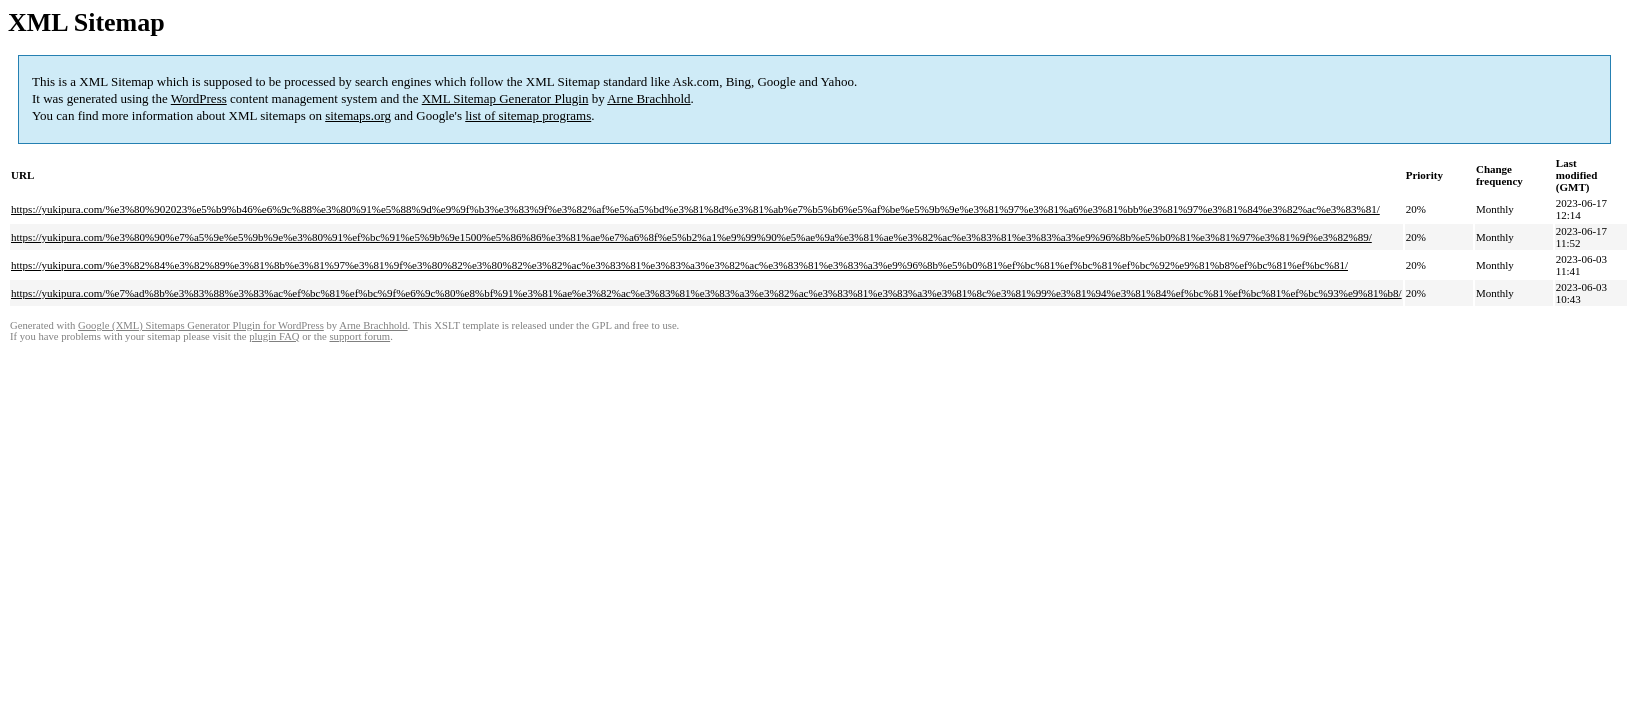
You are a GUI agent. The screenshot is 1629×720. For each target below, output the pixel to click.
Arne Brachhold (648, 98)
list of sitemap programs (528, 115)
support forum (359, 336)
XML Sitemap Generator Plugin (505, 98)
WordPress (199, 98)
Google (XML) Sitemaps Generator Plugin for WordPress (201, 325)
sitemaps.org (358, 115)
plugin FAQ (274, 336)
